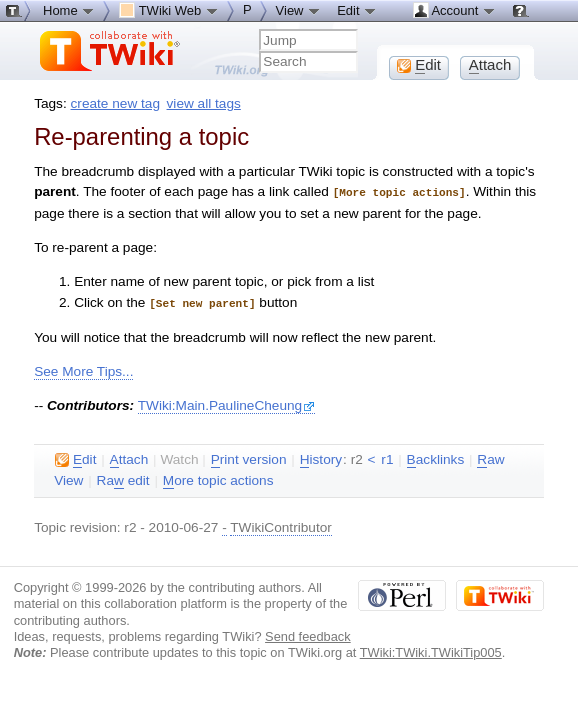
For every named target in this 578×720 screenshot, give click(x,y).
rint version (249, 458)
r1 (387, 457)
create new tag (115, 103)
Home (69, 10)
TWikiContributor (281, 525)
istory (321, 458)
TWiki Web (169, 10)
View (299, 10)
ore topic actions (218, 479)
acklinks (436, 458)
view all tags (204, 103)
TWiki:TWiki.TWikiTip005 (431, 650)
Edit (357, 10)
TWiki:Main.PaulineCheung (227, 403)
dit (75, 458)
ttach (129, 458)
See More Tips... (83, 369)
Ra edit (123, 479)
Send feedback (308, 634)
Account (454, 10)
